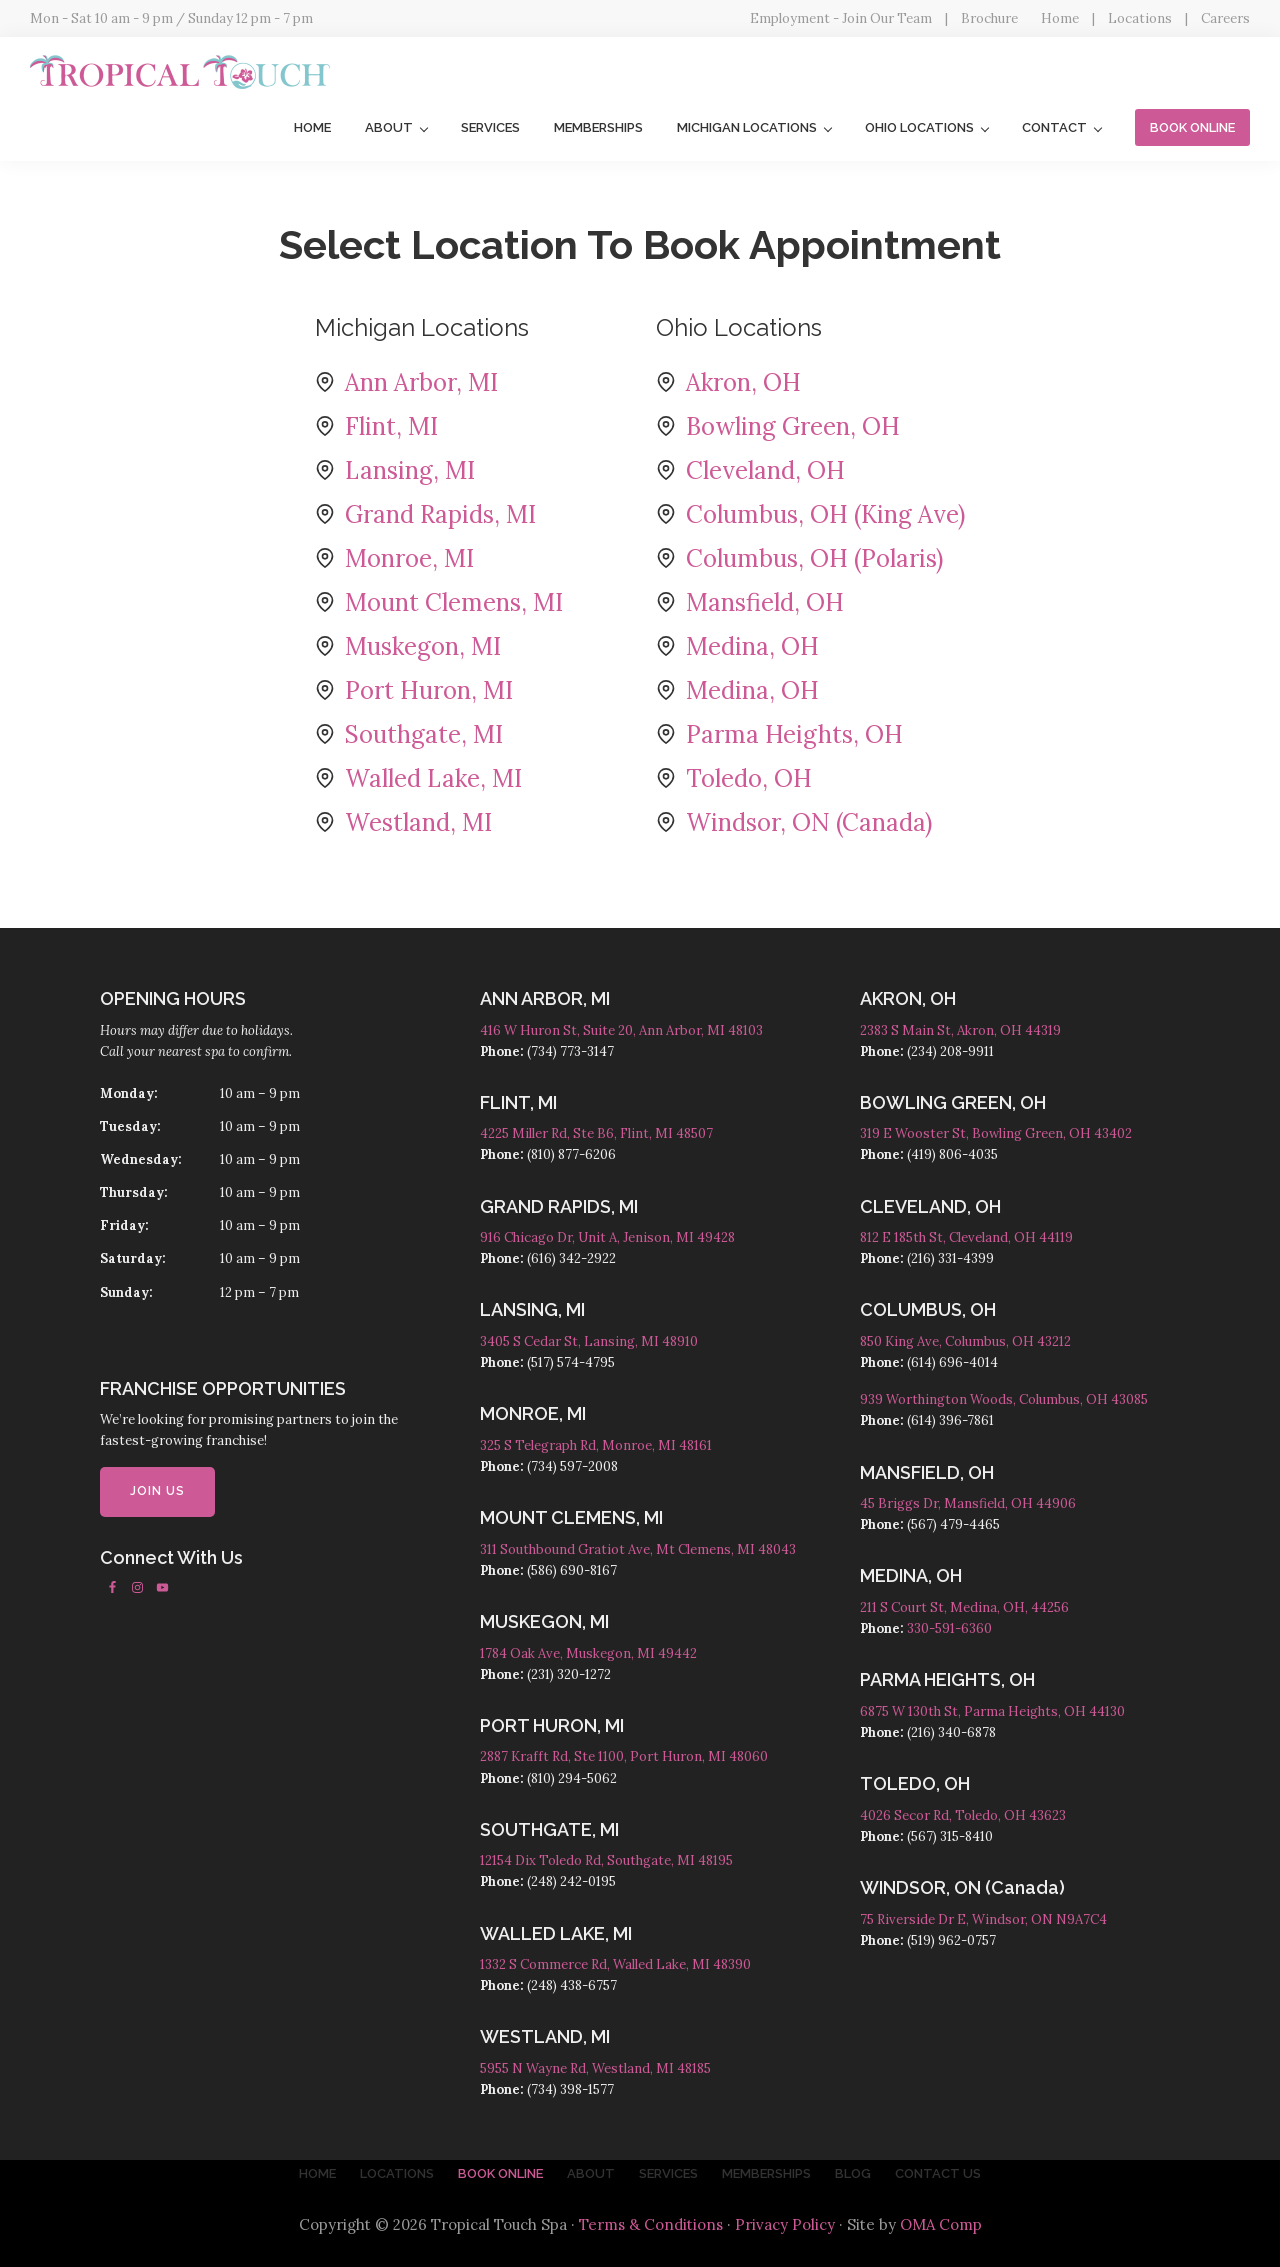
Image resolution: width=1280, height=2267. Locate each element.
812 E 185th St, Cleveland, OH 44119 (966, 1237)
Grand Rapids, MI (440, 514)
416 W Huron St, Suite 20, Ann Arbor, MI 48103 (621, 1030)
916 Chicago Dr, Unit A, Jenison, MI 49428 (607, 1237)
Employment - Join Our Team (841, 18)
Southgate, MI (424, 734)
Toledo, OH (749, 778)
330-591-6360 (949, 1628)
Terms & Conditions (651, 2224)
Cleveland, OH (765, 470)
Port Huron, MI (429, 690)
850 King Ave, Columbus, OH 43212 (965, 1341)
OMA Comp (941, 2224)
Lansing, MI (410, 470)
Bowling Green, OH (793, 426)
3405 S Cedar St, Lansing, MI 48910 (589, 1341)
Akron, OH (743, 382)
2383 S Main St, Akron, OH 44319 (960, 1030)
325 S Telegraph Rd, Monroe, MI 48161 (596, 1445)
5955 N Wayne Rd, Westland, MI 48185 (595, 2068)
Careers (1225, 18)
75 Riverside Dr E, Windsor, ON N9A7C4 (983, 1919)
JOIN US (157, 1491)
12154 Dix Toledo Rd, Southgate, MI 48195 (606, 1860)
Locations (1140, 18)
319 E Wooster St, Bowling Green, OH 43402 (996, 1133)
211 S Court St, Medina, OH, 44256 (964, 1607)
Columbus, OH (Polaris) (814, 558)
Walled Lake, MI (433, 778)
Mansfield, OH (765, 602)
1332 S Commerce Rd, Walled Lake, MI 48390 (615, 1964)
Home (1060, 18)
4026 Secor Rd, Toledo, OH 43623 (963, 1815)
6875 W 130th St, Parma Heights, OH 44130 (992, 1711)
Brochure (989, 18)
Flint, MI (391, 426)
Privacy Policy (785, 2224)
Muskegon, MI (423, 646)
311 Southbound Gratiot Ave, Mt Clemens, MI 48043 (638, 1549)
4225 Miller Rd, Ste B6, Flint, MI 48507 (596, 1133)
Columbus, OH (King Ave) (825, 514)
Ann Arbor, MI (421, 382)
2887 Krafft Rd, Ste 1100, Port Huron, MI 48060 (624, 1756)
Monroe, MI (409, 558)
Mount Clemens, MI (454, 602)
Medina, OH (752, 646)
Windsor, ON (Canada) (809, 822)
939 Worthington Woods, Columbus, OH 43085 (1004, 1399)
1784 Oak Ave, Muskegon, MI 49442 (588, 1653)
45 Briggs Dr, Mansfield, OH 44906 (968, 1503)
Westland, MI (418, 822)
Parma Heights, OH (794, 734)
